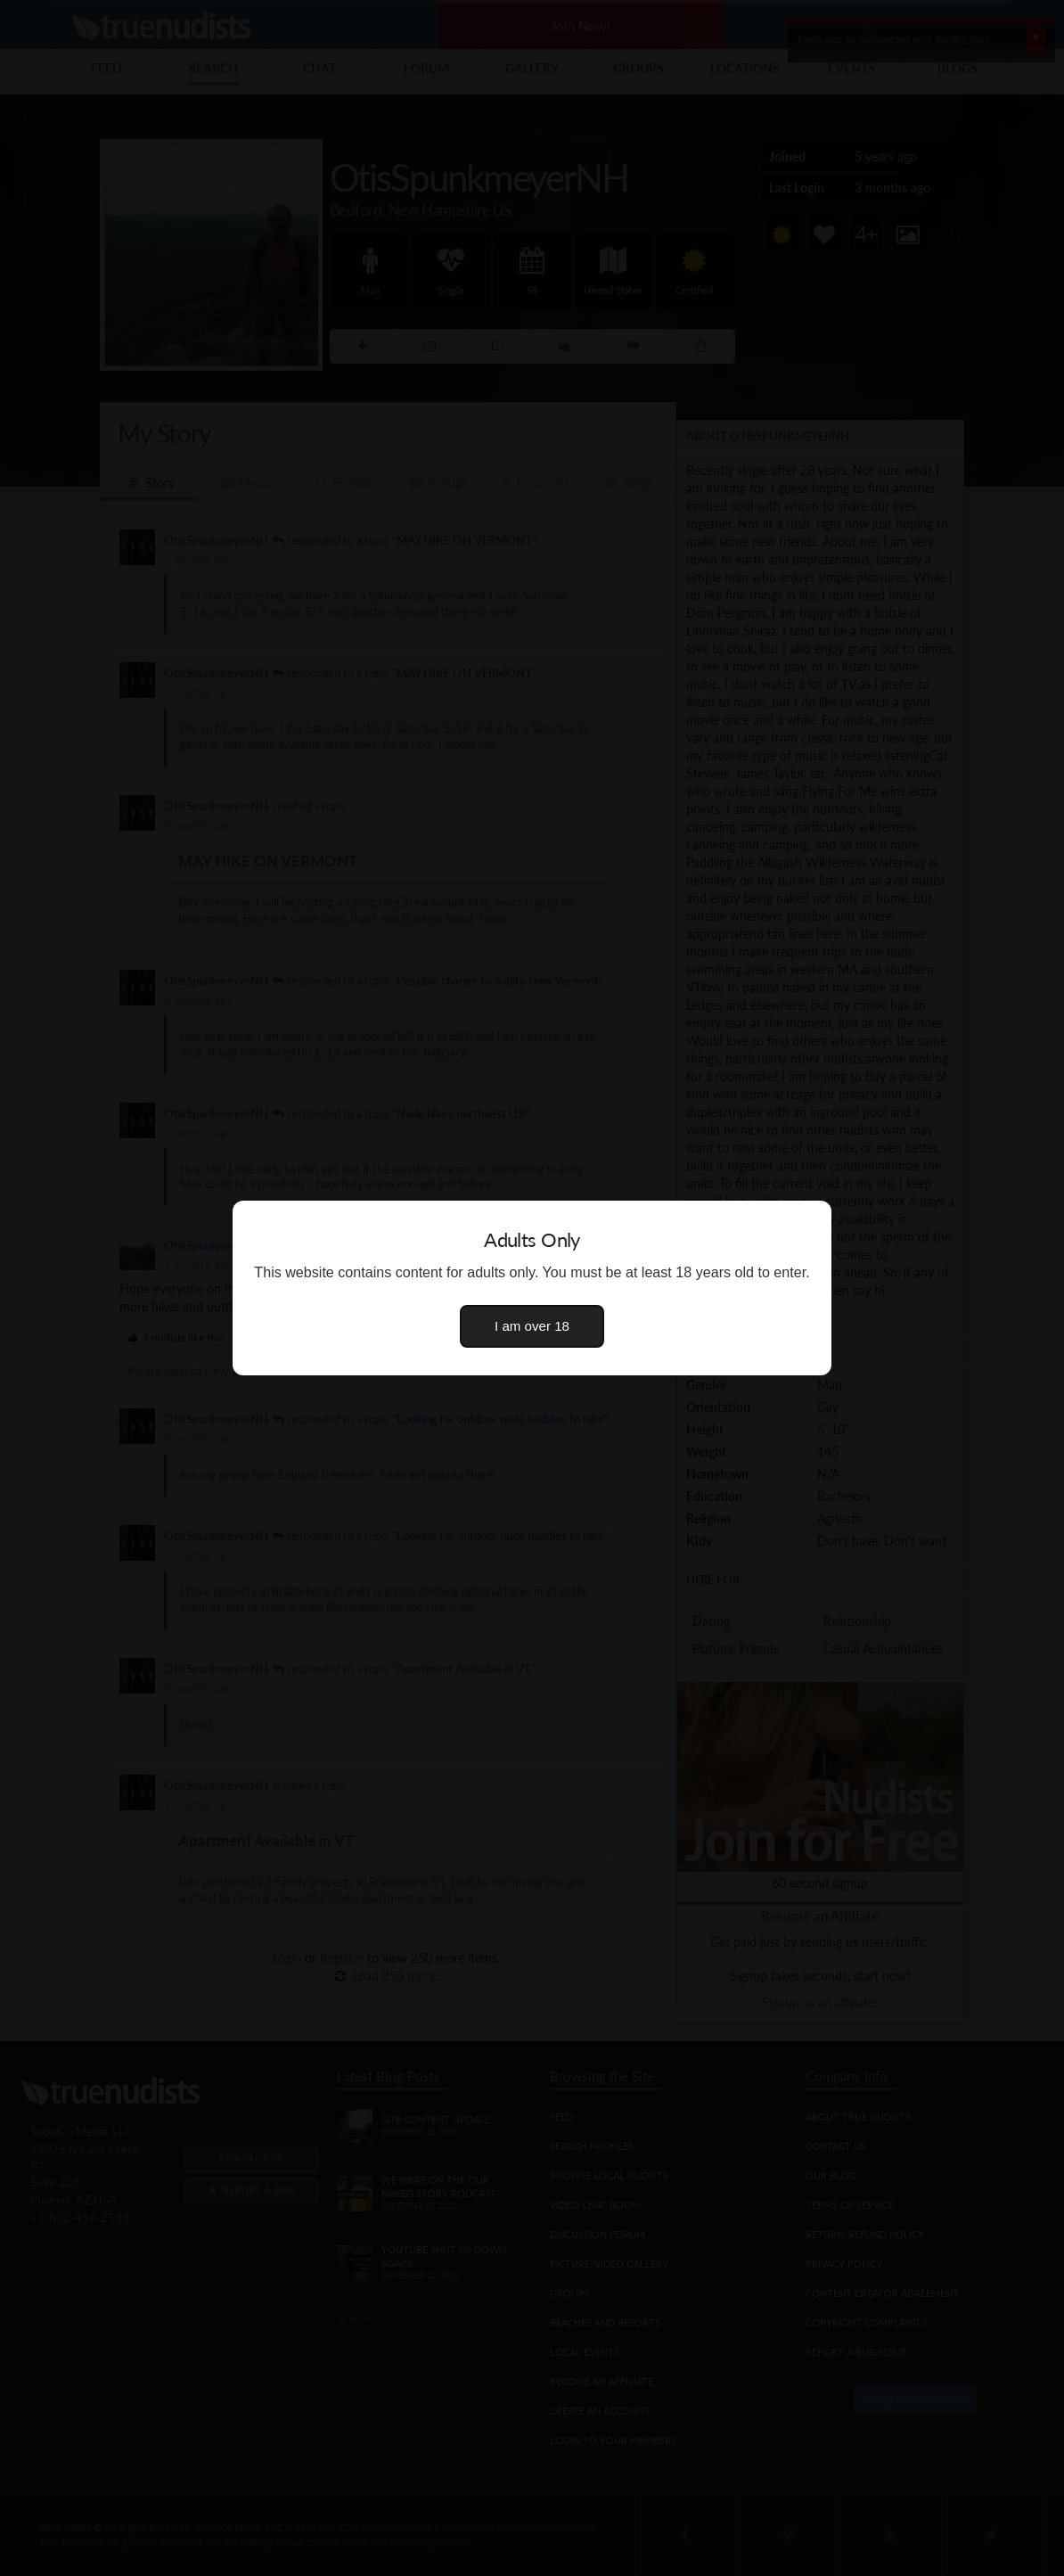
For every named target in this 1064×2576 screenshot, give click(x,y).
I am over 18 (532, 1325)
